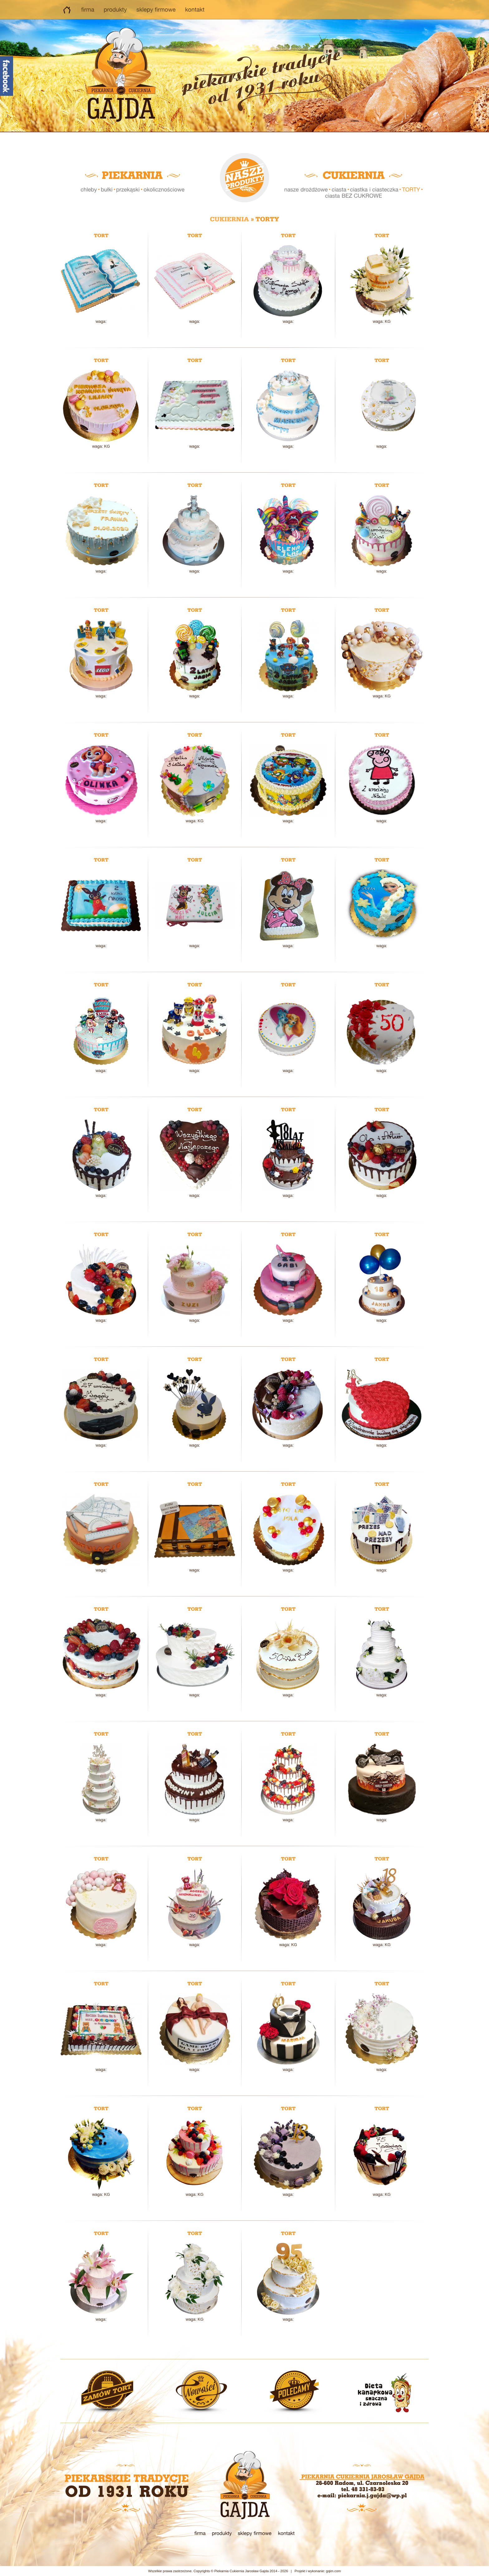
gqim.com (333, 2571)
